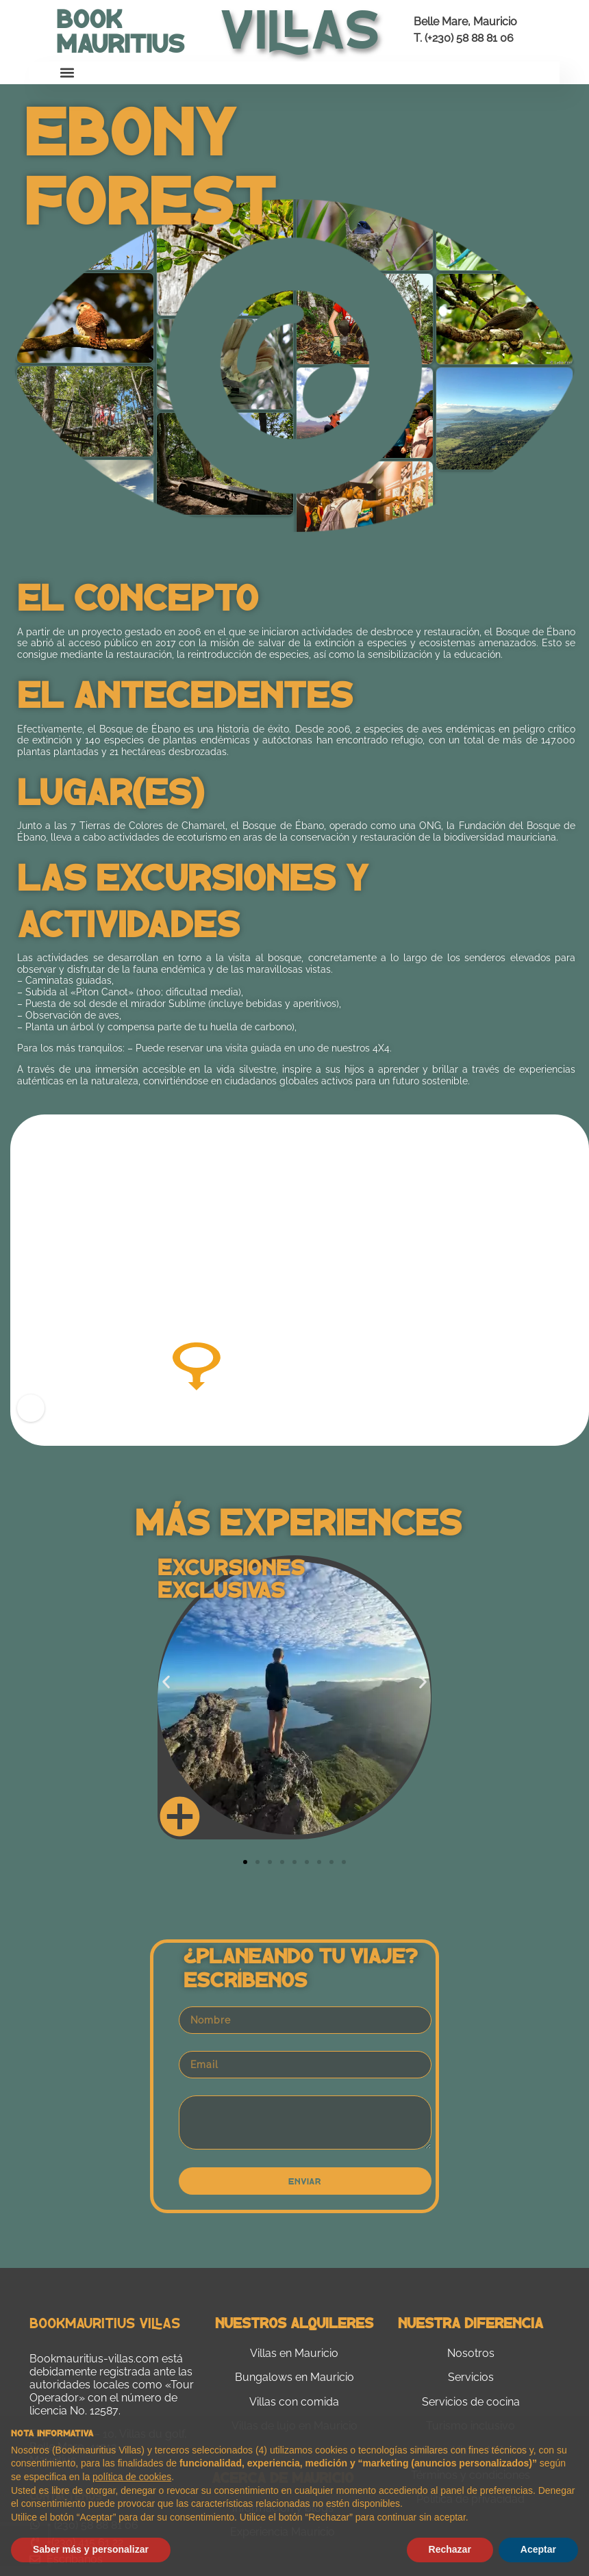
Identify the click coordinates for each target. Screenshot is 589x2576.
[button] (67, 73)
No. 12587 (94, 2410)
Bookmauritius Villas (104, 2322)
